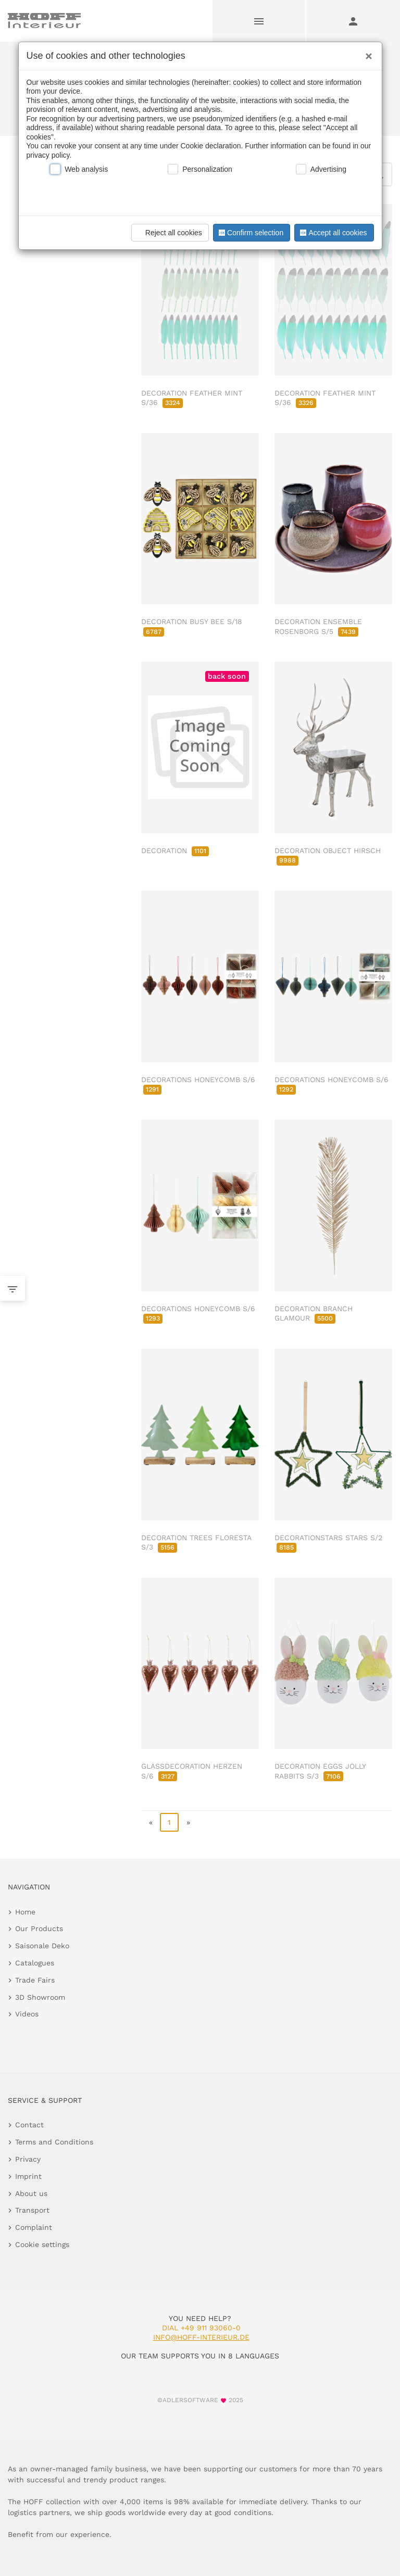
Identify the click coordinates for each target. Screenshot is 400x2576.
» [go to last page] (188, 1822)
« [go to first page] (151, 1822)
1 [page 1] (169, 1822)
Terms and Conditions (54, 2142)
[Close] (366, 52)
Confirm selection (250, 233)
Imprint (28, 2176)
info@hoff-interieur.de (201, 2337)
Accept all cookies (332, 233)
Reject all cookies (168, 233)
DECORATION (175, 850)
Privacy (28, 2159)
